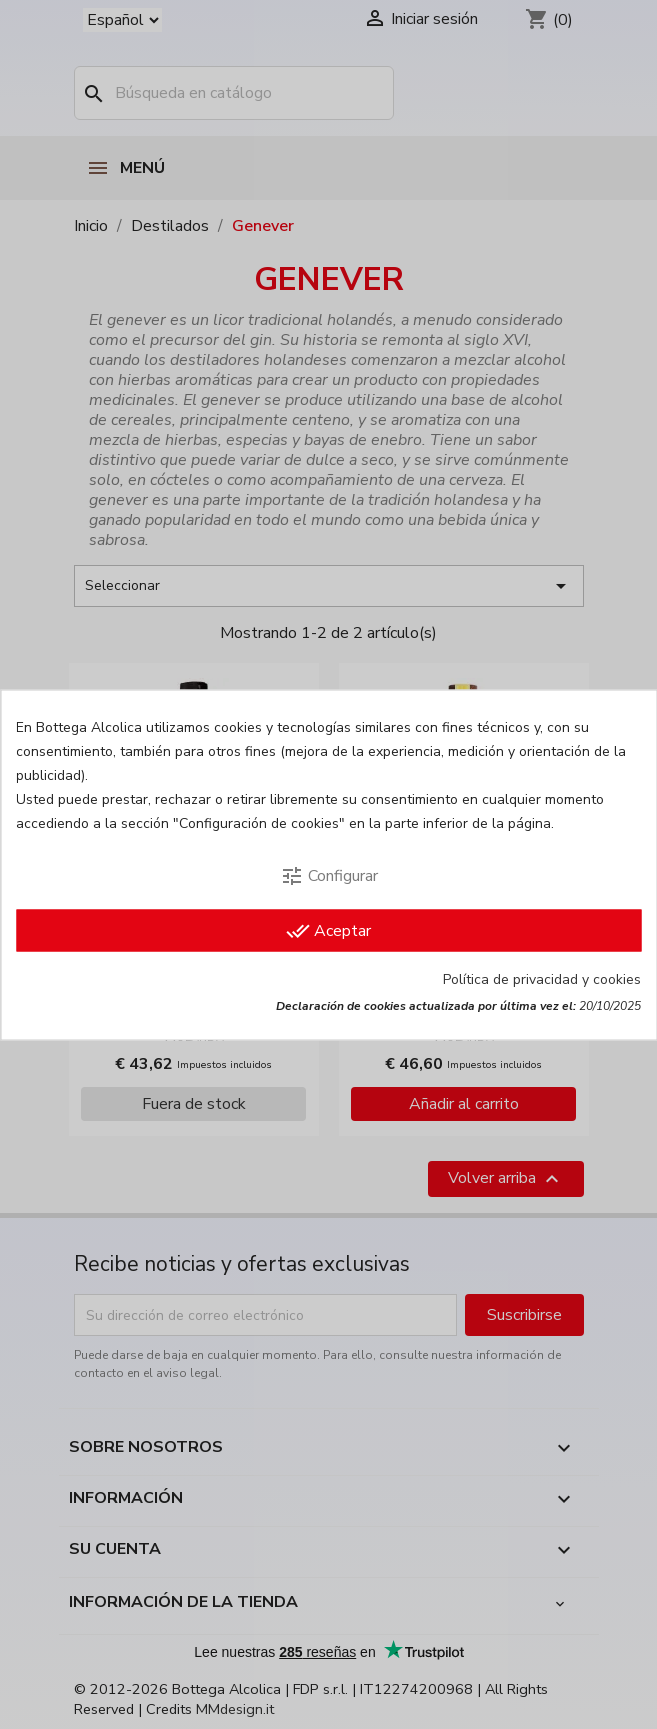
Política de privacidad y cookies (542, 978)
